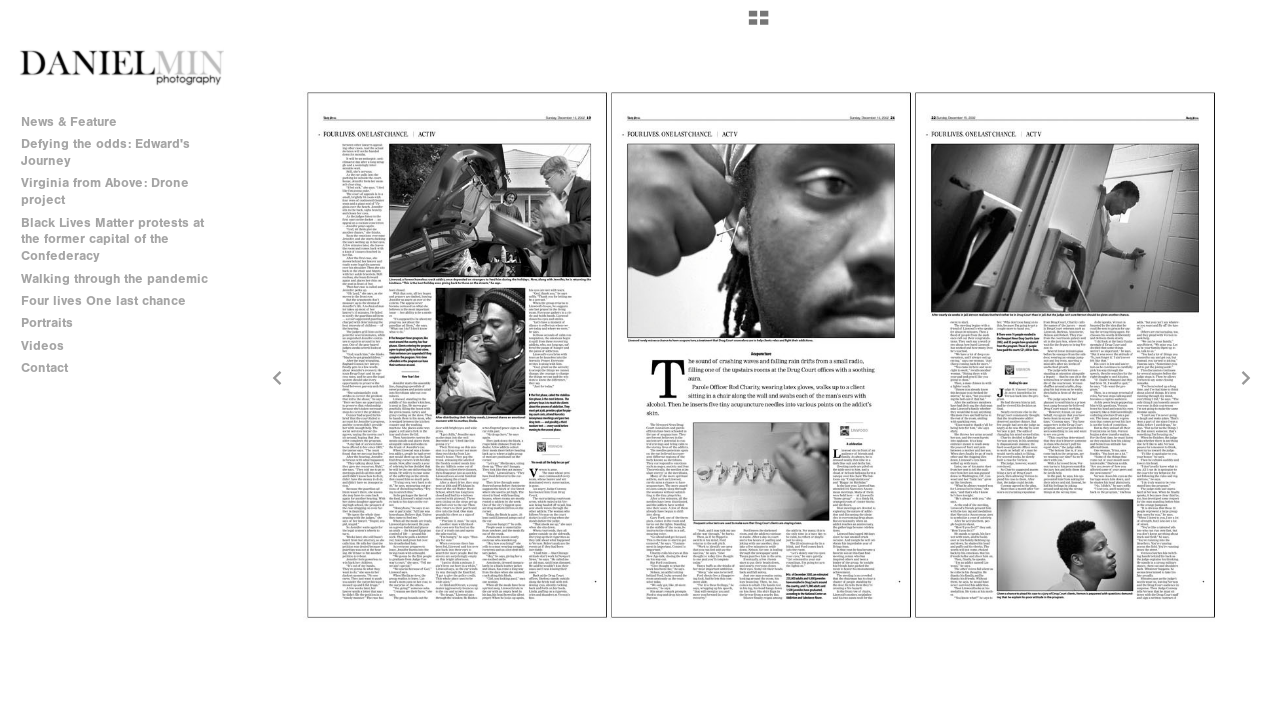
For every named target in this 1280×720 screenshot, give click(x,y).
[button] (758, 25)
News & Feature (69, 121)
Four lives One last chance (103, 300)
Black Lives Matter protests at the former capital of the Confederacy (112, 239)
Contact (44, 367)
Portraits (47, 322)
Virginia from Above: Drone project (105, 191)
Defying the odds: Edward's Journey (105, 152)
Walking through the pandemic (114, 278)
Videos (42, 345)
